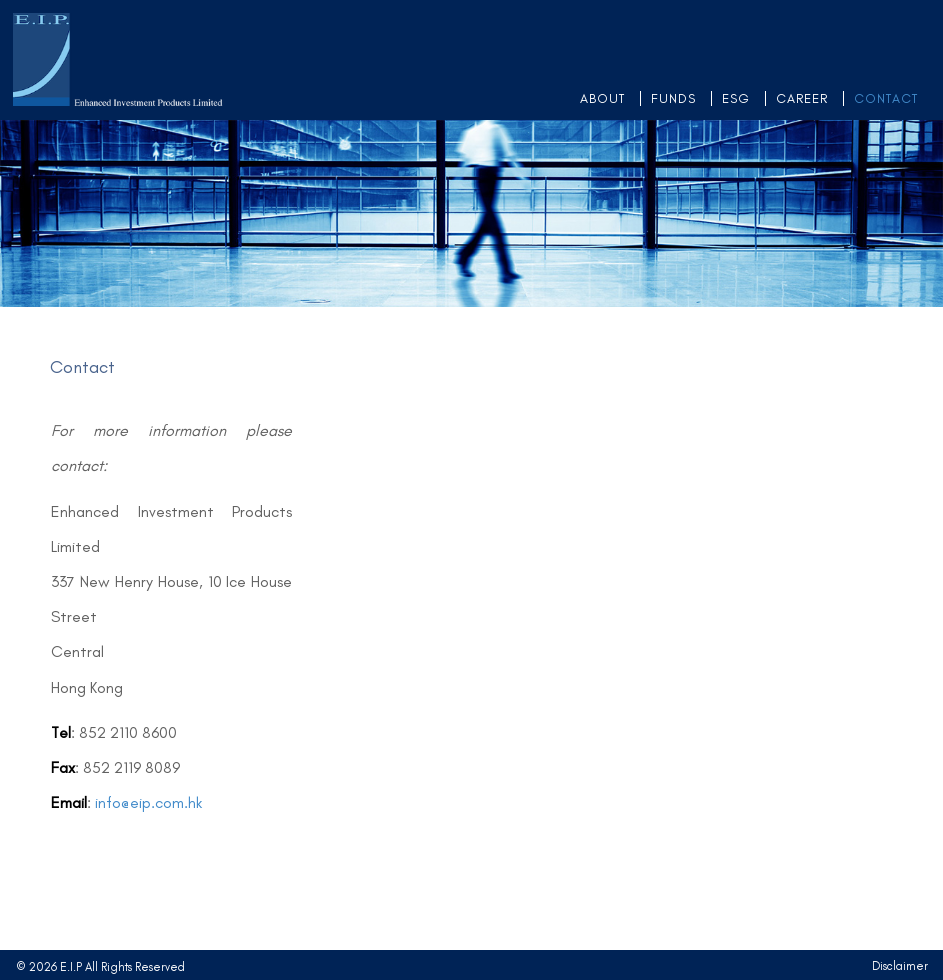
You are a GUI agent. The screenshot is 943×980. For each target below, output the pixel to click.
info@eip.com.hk (148, 802)
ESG (736, 98)
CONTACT (886, 98)
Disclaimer (900, 966)
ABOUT (602, 98)
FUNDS (673, 98)
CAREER (802, 98)
